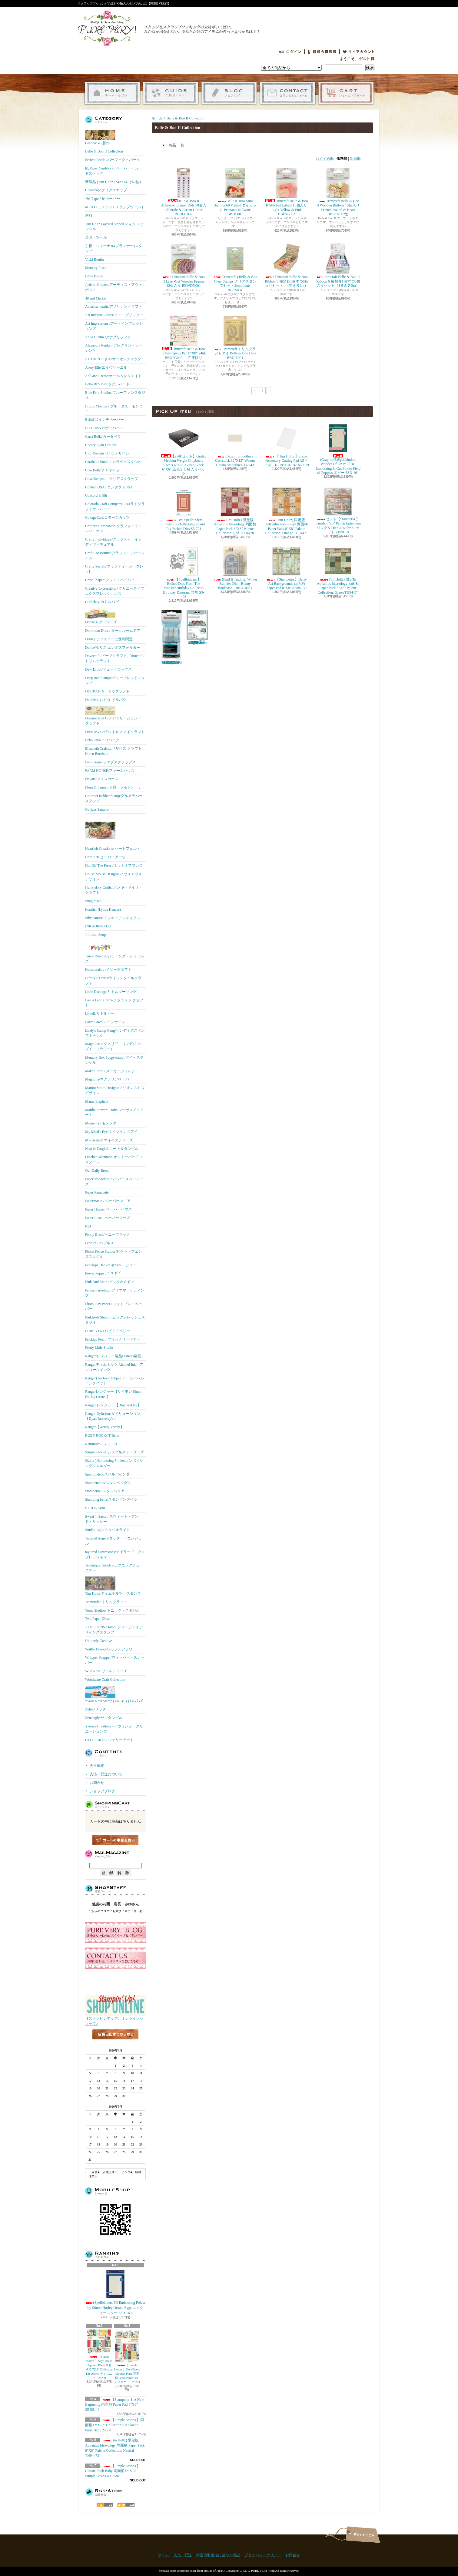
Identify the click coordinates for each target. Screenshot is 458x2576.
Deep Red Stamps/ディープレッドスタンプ (115, 680)
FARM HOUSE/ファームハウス (109, 771)
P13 (88, 1226)
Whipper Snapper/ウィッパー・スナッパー (114, 1660)
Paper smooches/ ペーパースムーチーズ (114, 1181)
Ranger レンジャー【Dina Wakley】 (113, 1405)
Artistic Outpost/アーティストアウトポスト (113, 287)
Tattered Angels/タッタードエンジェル (113, 1541)
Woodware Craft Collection (105, 1679)
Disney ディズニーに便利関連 (109, 639)
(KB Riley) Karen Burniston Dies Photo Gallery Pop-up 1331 (197, 627)
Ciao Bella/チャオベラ (102, 470)
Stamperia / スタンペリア (104, 1491)
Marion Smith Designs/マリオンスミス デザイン (114, 1090)
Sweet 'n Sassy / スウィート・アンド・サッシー (111, 1519)
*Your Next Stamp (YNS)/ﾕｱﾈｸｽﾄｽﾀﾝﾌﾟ (114, 1694)
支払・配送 (183, 2555)
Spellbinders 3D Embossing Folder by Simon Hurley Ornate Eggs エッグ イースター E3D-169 (116, 2292)
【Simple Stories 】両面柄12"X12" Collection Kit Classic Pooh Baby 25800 (114, 2425)
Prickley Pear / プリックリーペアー (112, 1339)
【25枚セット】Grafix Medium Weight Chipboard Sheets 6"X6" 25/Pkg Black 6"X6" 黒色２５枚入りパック (184, 449)
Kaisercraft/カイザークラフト (108, 969)
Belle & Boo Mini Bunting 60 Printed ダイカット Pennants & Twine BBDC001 (235, 192)
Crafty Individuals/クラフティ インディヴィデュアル (113, 542)
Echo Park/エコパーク (102, 740)
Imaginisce (93, 901)
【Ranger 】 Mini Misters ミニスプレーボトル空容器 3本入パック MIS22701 (171, 637)
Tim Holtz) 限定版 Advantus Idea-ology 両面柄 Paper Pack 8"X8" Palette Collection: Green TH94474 (338, 570)
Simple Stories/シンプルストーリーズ (114, 1452)
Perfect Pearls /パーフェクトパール (112, 160)
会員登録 (322, 51)
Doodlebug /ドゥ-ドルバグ (105, 700)
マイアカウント (358, 51)
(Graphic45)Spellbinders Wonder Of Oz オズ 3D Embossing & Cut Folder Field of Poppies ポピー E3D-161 (338, 449)
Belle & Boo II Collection (104, 151)
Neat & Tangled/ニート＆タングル (111, 1149)
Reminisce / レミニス (101, 1444)
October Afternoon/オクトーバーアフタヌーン (114, 1159)
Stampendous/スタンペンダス (108, 1483)
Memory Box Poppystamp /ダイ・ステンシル (114, 1060)
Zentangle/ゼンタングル (103, 1718)
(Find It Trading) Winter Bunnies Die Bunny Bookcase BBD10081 (235, 568)
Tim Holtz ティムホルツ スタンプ (113, 1586)
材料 (88, 215)
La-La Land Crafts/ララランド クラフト (114, 1002)
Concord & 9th (96, 495)
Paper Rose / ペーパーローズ (107, 1218)
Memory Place (95, 268)
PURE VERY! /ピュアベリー (107, 1331)
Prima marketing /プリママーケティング (114, 1293)
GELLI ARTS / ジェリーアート (109, 1740)
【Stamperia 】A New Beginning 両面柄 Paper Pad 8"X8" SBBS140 (114, 2404)
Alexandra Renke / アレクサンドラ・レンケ (113, 348)
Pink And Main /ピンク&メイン (109, 1282)
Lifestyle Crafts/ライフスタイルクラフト (113, 980)
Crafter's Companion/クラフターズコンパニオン (113, 528)
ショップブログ (229, 93)
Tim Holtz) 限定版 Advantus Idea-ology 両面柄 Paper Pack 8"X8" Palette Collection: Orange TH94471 (286, 511)
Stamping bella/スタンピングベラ (111, 1499)
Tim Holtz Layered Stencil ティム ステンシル (114, 226)
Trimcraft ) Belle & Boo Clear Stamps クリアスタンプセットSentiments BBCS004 (235, 267)
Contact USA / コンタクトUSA (109, 487)
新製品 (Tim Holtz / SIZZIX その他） (114, 182)
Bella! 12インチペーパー (104, 419)
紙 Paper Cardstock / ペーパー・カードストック (113, 171)
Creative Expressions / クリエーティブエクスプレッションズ (114, 591)
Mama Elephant (96, 1101)
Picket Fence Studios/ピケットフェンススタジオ (113, 1254)
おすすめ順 (325, 158)
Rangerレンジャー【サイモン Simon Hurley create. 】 (113, 1394)
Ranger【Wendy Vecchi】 (104, 1427)
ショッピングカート (346, 93)
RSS (104, 2505)
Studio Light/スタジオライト (107, 1530)
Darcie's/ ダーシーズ (101, 616)
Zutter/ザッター (97, 1709)
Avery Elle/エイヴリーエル (106, 367)
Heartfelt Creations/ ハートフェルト (112, 833)
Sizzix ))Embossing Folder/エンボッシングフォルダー (114, 1463)
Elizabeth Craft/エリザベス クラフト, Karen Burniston (114, 751)
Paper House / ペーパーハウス (108, 1209)
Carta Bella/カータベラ (103, 436)
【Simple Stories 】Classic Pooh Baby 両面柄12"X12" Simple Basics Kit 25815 (112, 2471)
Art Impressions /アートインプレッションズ (114, 326)
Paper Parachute (97, 1192)
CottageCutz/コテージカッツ (107, 517)
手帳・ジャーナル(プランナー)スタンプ (113, 248)
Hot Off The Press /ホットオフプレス (114, 865)
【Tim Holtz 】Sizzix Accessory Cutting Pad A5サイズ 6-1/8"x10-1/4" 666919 (286, 445)
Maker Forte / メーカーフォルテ (110, 1071)
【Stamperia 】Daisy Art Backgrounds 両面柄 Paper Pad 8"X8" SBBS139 (286, 568)
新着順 (355, 158)
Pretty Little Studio (99, 1347)
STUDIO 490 (95, 1508)
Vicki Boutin (94, 259)
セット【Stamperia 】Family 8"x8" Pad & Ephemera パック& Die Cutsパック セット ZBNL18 (338, 510)
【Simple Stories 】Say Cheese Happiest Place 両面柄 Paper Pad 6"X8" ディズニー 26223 (127, 2357)
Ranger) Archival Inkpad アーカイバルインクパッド (114, 1380)
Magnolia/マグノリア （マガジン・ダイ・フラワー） (114, 1046)
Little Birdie (94, 276)
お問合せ (287, 93)
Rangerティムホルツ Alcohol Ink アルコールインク (114, 1367)
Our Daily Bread (97, 1170)
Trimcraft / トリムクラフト (106, 1602)
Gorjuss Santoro (97, 809)
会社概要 (97, 1766)
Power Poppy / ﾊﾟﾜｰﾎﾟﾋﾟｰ (104, 1273)
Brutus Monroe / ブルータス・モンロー (114, 409)
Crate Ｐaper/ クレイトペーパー (110, 580)
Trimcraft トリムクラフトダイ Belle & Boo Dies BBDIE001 (235, 338)
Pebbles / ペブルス (99, 1243)
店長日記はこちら (115, 2044)
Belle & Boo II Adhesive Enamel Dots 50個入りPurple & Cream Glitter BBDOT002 (183, 192)
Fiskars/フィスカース (101, 779)
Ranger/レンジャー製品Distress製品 (113, 1356)
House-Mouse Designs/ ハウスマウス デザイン (113, 876)
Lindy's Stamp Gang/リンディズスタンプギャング (115, 1033)
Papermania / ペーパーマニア (108, 1201)
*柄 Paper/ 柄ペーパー (102, 198)
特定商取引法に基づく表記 (218, 2555)
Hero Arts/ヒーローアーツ (105, 857)
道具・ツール (96, 237)
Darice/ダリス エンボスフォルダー (112, 647)
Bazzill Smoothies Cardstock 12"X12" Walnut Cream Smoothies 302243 (235, 445)
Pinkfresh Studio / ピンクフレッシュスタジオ (115, 1320)
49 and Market (95, 298)
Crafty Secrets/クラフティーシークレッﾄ (114, 569)
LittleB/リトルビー (99, 1013)
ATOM (126, 2505)
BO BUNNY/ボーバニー (104, 428)
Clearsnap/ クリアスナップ (106, 190)
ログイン (290, 51)
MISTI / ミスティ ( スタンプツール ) (114, 207)
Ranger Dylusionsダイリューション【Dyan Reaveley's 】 (112, 1416)
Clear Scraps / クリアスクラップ (111, 479)
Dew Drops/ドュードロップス (108, 669)
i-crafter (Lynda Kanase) (103, 909)
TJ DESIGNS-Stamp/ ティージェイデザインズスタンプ (114, 1629)
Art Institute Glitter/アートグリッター (114, 315)
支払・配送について (170, 93)
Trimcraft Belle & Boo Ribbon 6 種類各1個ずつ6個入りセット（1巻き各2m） (286, 265)
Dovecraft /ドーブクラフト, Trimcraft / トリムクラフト (114, 658)
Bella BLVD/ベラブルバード (107, 384)
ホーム (112, 93)
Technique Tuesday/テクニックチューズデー (114, 1568)
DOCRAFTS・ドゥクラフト (107, 691)
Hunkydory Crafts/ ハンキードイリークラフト (113, 890)
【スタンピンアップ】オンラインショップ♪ (115, 2019)
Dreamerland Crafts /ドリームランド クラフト (113, 715)
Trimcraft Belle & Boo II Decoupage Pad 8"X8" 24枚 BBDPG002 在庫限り (185, 338)
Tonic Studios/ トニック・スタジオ (112, 1610)
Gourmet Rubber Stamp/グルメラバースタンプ (114, 798)
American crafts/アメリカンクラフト (113, 306)
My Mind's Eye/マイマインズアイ (111, 1132)
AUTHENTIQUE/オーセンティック (113, 359)
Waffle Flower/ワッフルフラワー (110, 1649)
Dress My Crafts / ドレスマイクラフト (115, 732)
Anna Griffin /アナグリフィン (108, 337)
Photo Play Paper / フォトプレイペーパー (113, 1306)
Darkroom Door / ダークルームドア (112, 630)
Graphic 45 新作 (100, 137)
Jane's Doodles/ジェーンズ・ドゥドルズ (114, 952)
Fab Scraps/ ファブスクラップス (110, 762)
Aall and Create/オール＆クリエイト (113, 376)
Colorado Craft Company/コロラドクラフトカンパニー (115, 506)
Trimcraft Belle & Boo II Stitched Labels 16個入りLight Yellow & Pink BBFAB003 (286, 192)
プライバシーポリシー (262, 2555)
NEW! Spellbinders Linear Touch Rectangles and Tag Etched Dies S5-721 (183, 509)
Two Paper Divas (97, 1618)
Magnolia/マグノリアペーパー (109, 1079)
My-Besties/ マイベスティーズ (109, 1140)
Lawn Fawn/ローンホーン (105, 1022)
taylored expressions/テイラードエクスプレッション (115, 1554)
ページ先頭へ (363, 2534)
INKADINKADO (98, 926)
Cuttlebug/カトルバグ (102, 602)
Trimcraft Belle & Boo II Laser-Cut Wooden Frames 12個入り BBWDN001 (183, 265)
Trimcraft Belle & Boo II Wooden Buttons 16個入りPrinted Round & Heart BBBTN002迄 (338, 192)
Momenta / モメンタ (100, 1123)
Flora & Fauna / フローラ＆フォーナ (113, 787)
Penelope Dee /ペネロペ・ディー (110, 1265)
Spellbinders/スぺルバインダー (109, 1474)
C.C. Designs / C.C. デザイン (107, 453)
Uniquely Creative (98, 1641)
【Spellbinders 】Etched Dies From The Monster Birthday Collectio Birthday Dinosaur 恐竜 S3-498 (183, 572)
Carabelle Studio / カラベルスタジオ (113, 462)
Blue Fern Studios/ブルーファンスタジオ (115, 395)
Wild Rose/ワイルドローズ (106, 1671)
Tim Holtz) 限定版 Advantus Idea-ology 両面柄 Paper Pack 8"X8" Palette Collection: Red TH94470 (235, 511)
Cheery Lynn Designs (101, 445)
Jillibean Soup (95, 935)
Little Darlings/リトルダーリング (111, 992)
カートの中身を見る (115, 1840)
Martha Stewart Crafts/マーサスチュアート (114, 1112)
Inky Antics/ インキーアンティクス (112, 918)
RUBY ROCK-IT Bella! (103, 1435)
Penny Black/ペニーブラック (107, 1234)
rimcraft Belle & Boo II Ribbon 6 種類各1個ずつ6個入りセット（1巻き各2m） (338, 265)
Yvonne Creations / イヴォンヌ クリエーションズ (114, 1729)
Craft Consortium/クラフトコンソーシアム (114, 555)
